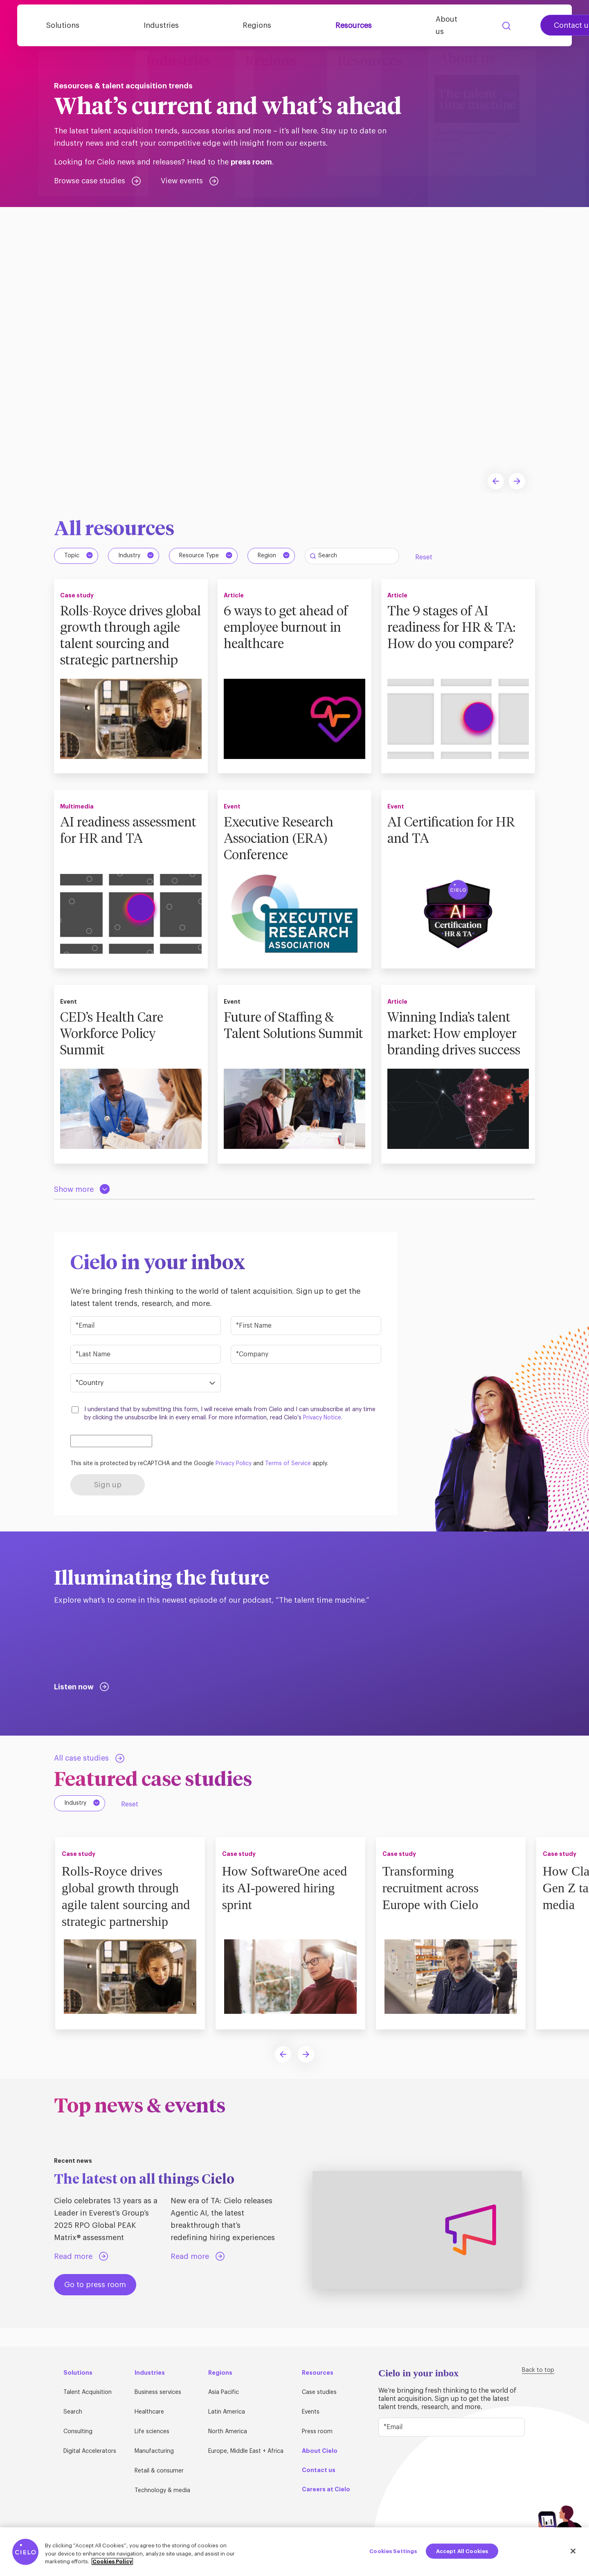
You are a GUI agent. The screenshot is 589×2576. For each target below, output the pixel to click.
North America (227, 2432)
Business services (158, 2393)
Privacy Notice (322, 1435)
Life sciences (152, 2432)
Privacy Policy (234, 1481)
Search (451, 26)
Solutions (115, 25)
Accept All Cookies (462, 2550)
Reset (423, 557)
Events (310, 2412)
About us (403, 25)
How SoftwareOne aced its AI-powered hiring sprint (287, 1905)
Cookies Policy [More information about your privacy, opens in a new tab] (112, 2561)
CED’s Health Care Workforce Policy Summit (114, 1051)
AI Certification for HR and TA (454, 847)
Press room (317, 2432)
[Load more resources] (82, 1206)
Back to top (538, 2370)
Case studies (319, 2393)
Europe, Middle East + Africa (245, 2451)
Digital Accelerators (89, 2451)
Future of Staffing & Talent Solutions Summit (282, 1051)
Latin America (226, 2412)
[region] (294, 2551)
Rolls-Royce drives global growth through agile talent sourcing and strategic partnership (127, 644)
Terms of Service (288, 1481)
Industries (188, 25)
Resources (330, 25)
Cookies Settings (393, 2550)
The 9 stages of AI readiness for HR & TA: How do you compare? (455, 628)
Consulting (77, 2432)
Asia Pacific (223, 2393)
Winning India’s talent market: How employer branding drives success (458, 1051)
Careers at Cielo (326, 2490)
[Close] (573, 2551)
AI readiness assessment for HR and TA (128, 855)
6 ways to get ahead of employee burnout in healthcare (289, 628)
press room (251, 162)
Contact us (518, 25)
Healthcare (149, 2412)
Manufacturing (154, 2451)
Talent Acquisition (87, 2393)
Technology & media (162, 2491)
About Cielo (319, 2451)
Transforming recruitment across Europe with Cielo (433, 1905)
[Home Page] (54, 25)
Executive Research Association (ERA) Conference (282, 855)
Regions (259, 25)
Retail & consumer (159, 2471)
